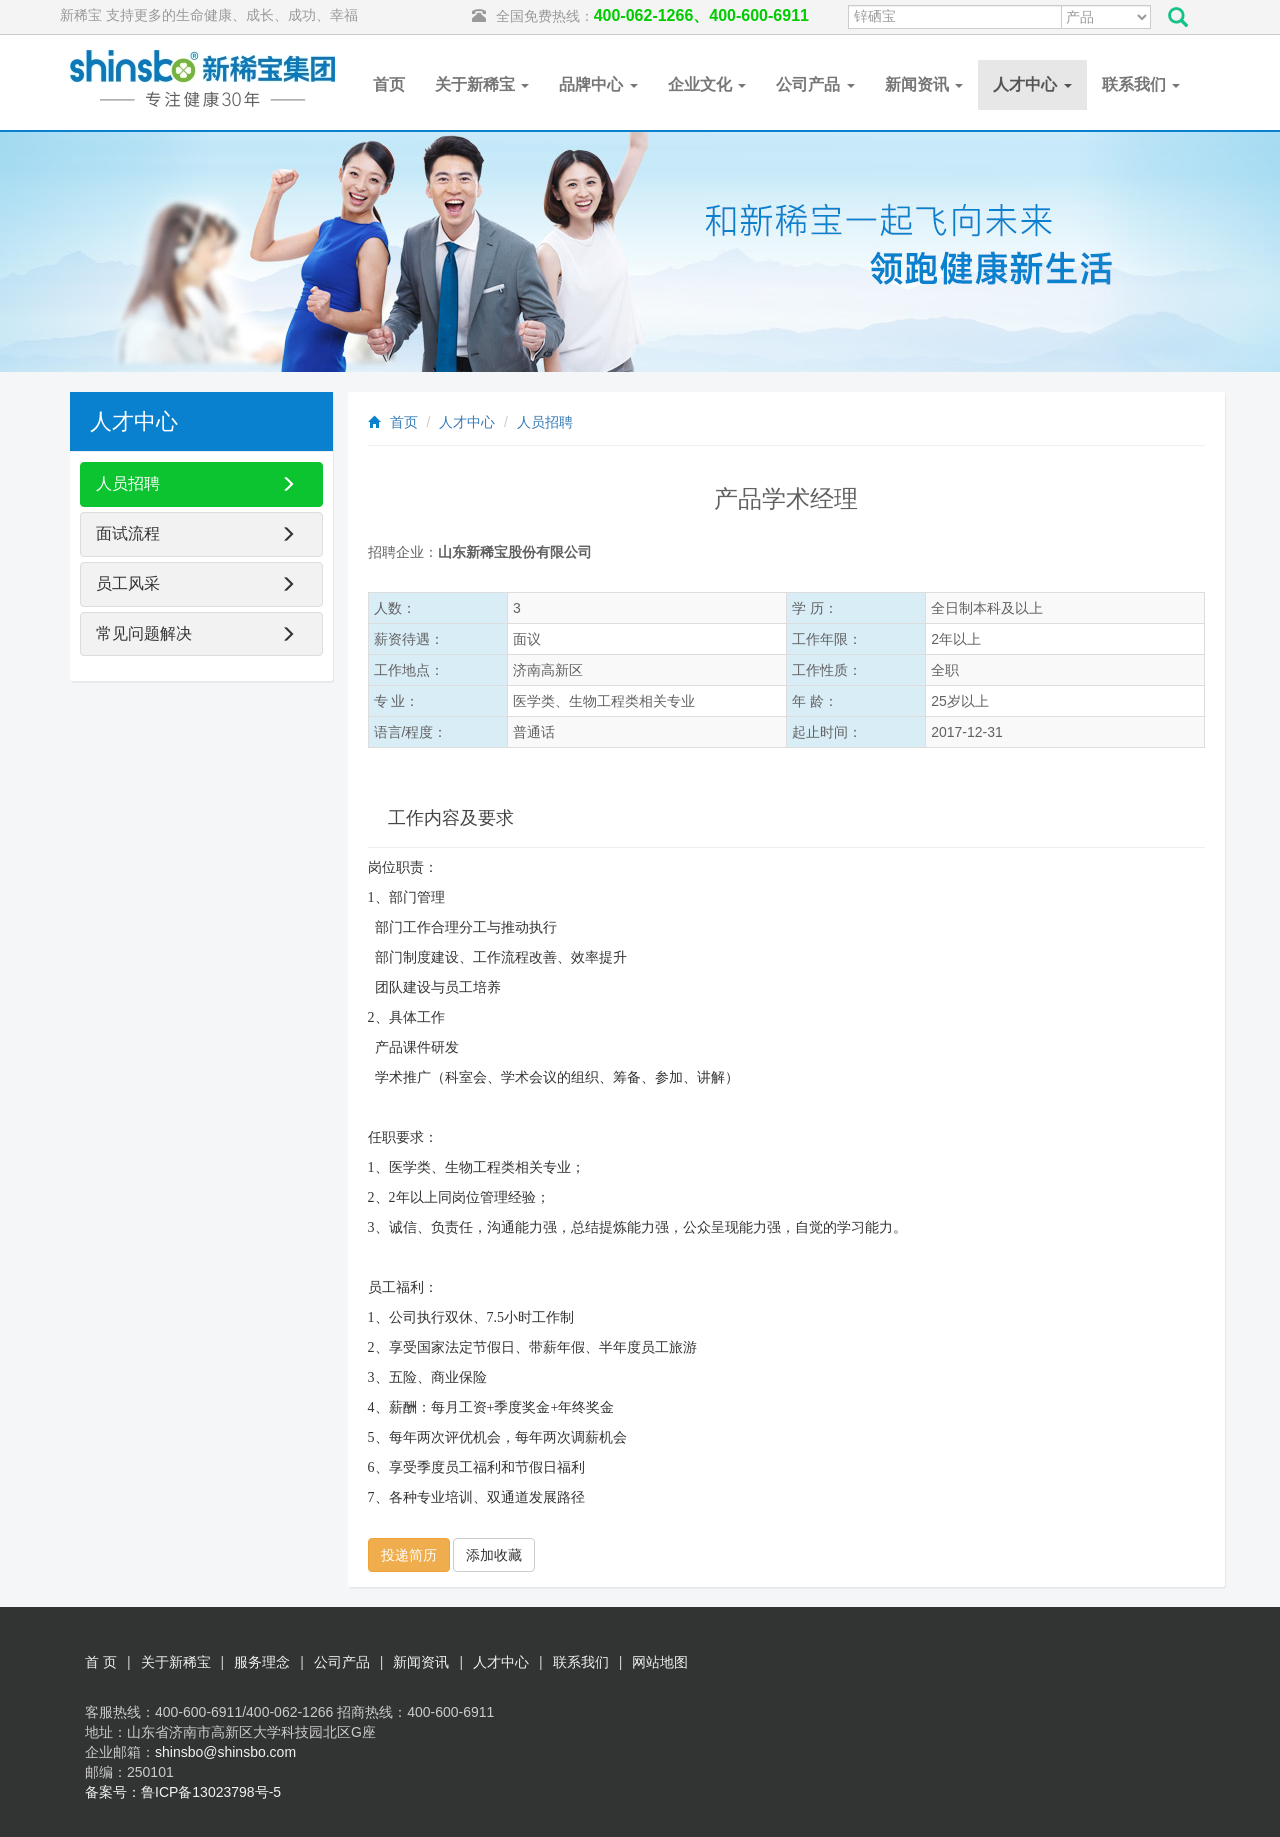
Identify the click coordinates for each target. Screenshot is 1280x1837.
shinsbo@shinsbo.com (225, 1752)
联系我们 (1141, 84)
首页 (389, 84)
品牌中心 (598, 84)
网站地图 (660, 1662)
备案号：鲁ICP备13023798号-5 (183, 1792)
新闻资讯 (924, 84)
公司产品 (815, 84)
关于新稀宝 (482, 84)
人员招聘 (545, 422)
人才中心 (1032, 84)
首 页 (101, 1662)
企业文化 (707, 84)
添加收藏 (494, 1555)
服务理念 (262, 1662)
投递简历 (409, 1555)
